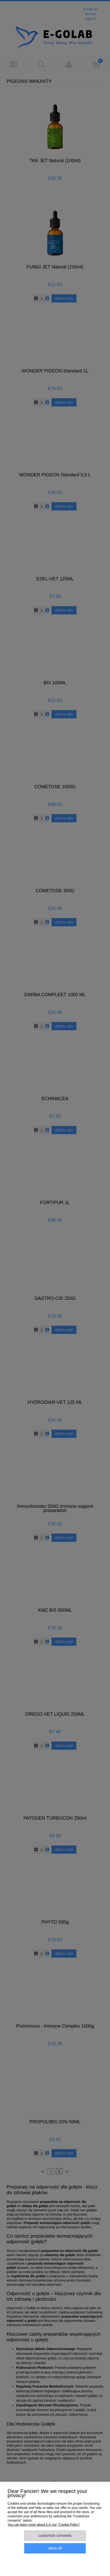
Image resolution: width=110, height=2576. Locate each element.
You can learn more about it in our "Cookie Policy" (44, 2524)
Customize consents (54, 2535)
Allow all (55, 2548)
